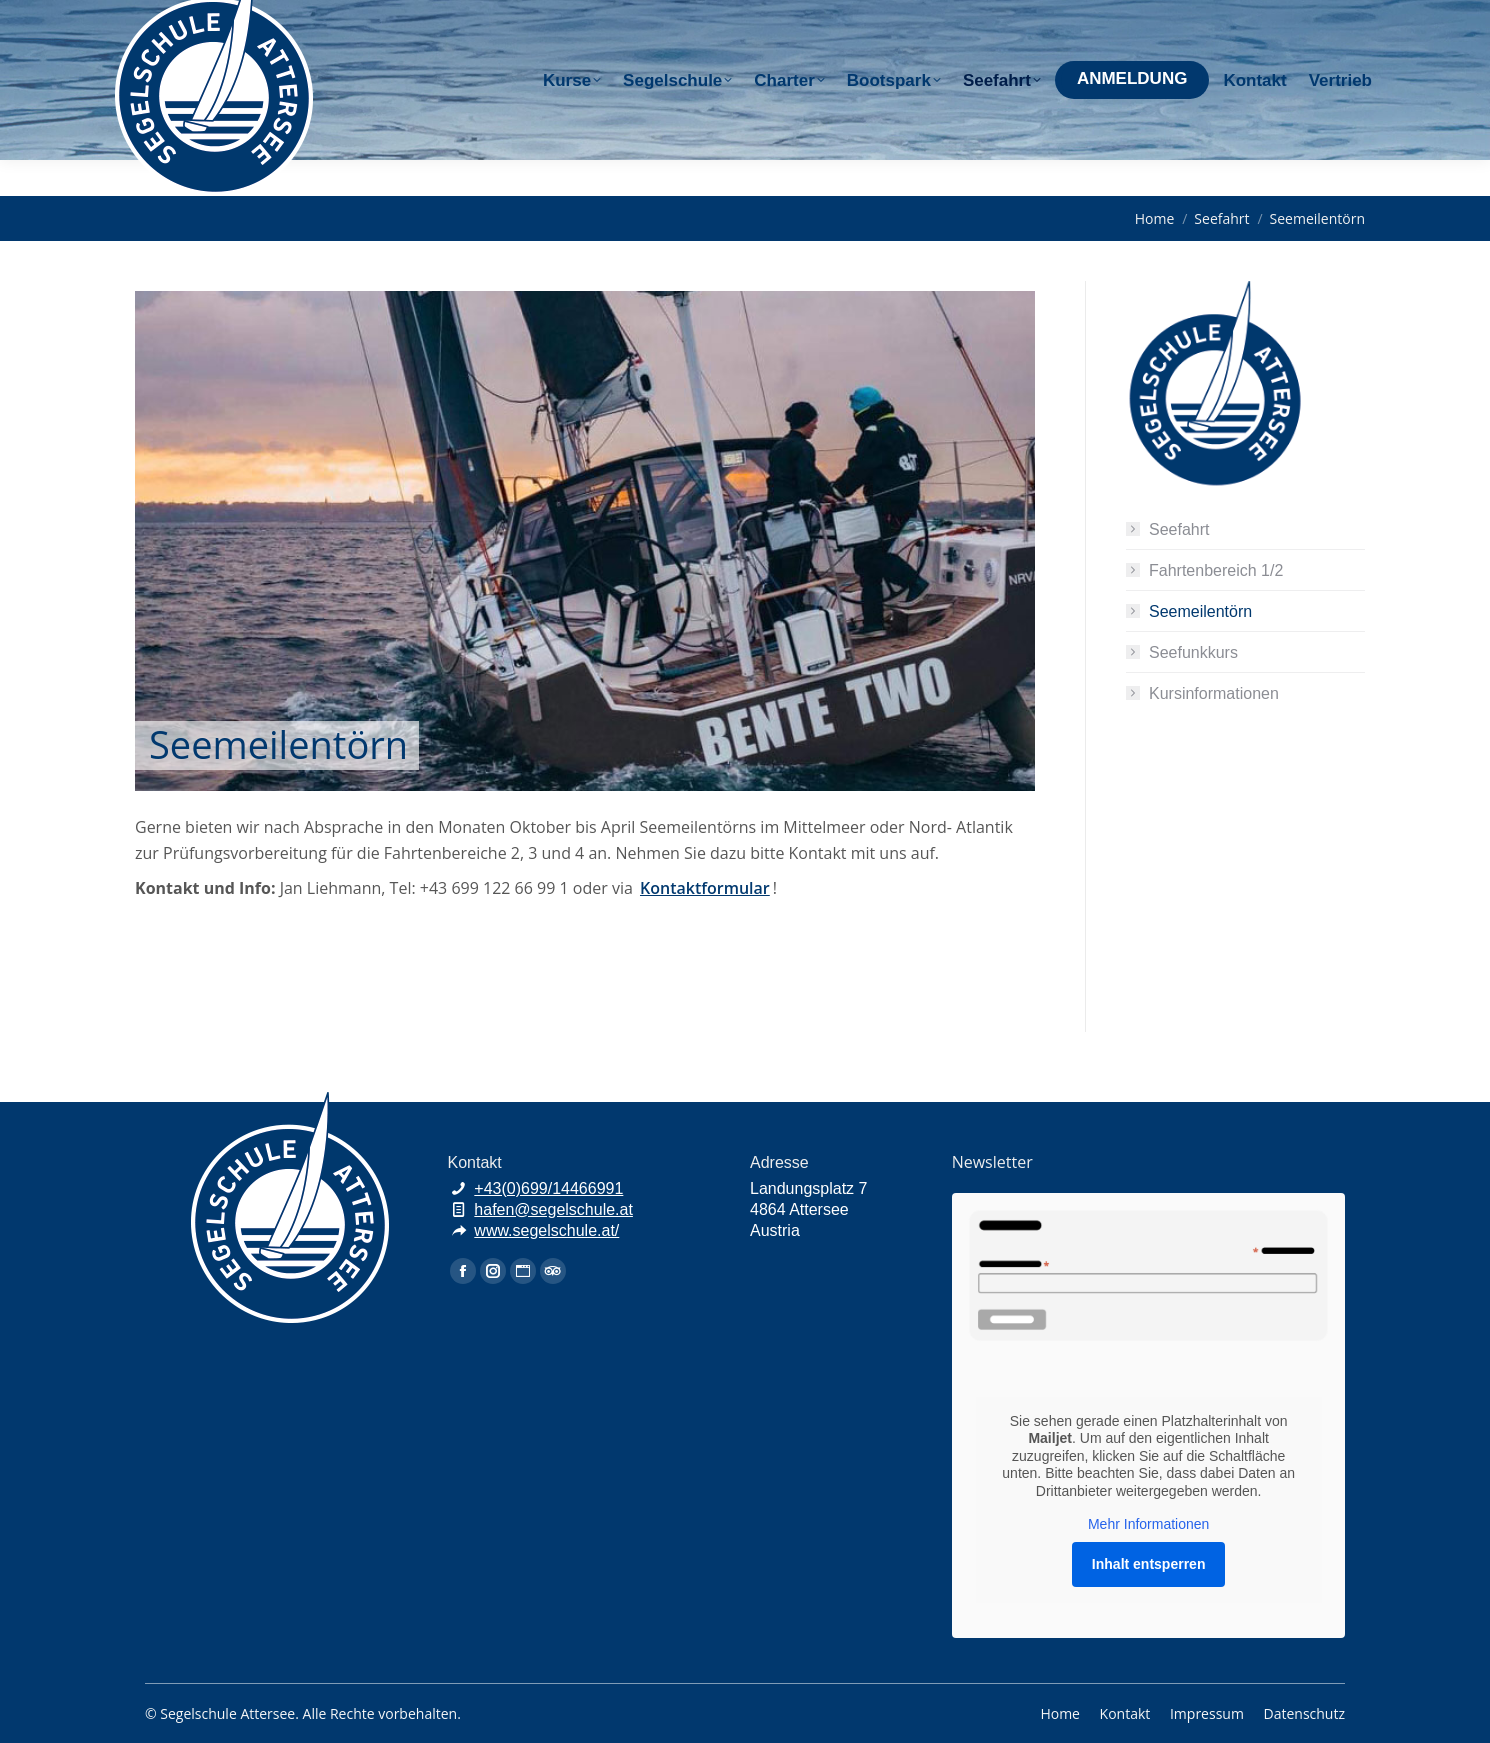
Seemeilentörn (1200, 611)
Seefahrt (1179, 529)
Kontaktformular (705, 888)
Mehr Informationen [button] (1148, 1524)
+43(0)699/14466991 (548, 1188)
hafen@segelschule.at (1203, 18)
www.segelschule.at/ (546, 1230)
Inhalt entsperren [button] (1149, 1563)
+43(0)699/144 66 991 (1034, 18)
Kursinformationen (1214, 693)
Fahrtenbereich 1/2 (1216, 570)
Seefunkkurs (1193, 652)
